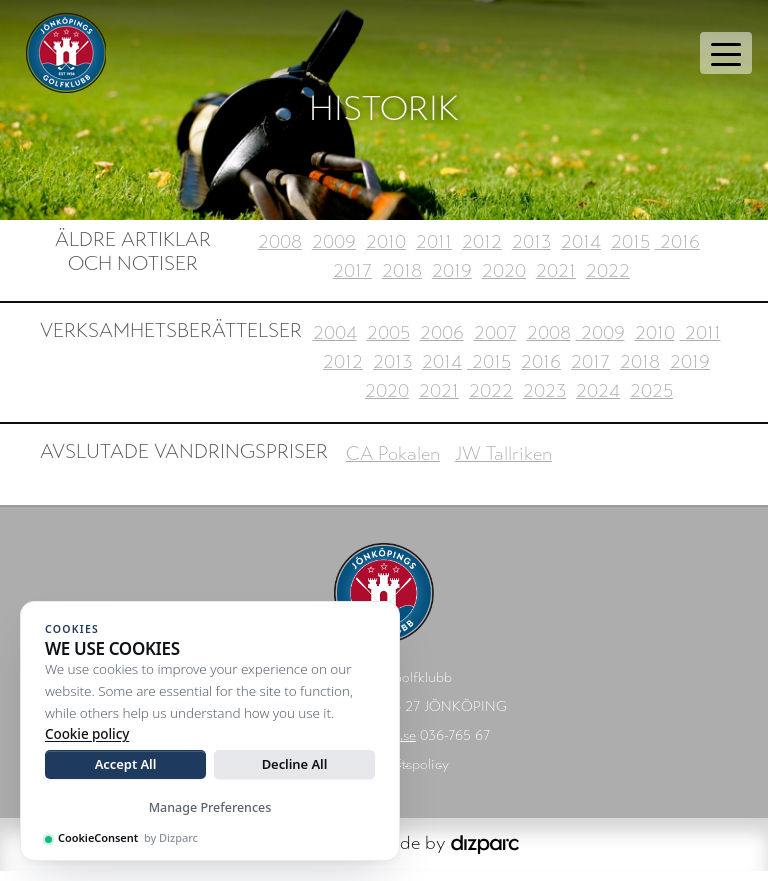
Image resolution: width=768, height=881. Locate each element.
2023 (544, 401)
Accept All (126, 764)
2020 (504, 280)
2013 (531, 251)
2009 (334, 251)
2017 (352, 280)
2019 (452, 280)
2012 (482, 251)
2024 (598, 401)
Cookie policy (87, 734)
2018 (402, 280)
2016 (677, 251)
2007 (495, 343)
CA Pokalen (393, 463)
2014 (581, 251)
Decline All (295, 764)
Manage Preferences (210, 807)
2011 (434, 251)
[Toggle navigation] (726, 53)
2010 (386, 251)
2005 (388, 343)
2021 (556, 280)
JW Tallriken (503, 463)
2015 (630, 251)
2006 (442, 343)
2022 (608, 280)
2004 (335, 343)
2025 (651, 401)
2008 (280, 251)
